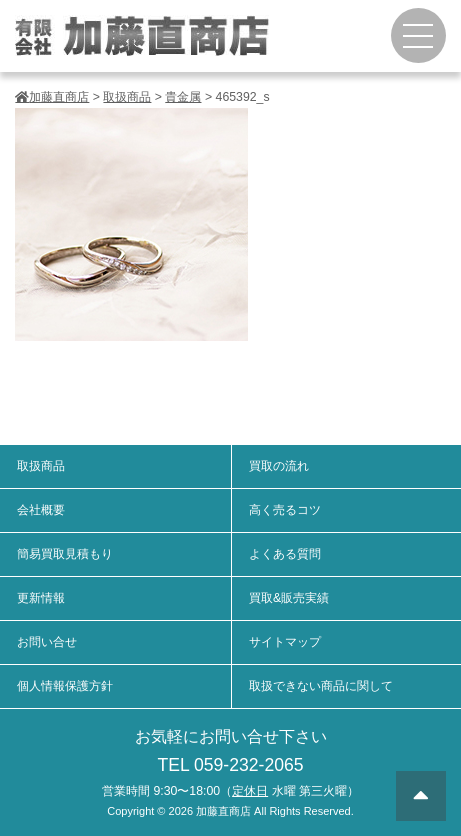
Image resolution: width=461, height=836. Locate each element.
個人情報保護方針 (65, 686)
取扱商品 (41, 466)
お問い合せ (47, 642)
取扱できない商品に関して (321, 686)
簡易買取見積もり (65, 554)
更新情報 (41, 598)
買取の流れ (279, 466)
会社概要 (41, 510)
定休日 (250, 791)
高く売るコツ (285, 510)
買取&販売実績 (289, 598)
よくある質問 (285, 554)
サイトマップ (285, 642)
